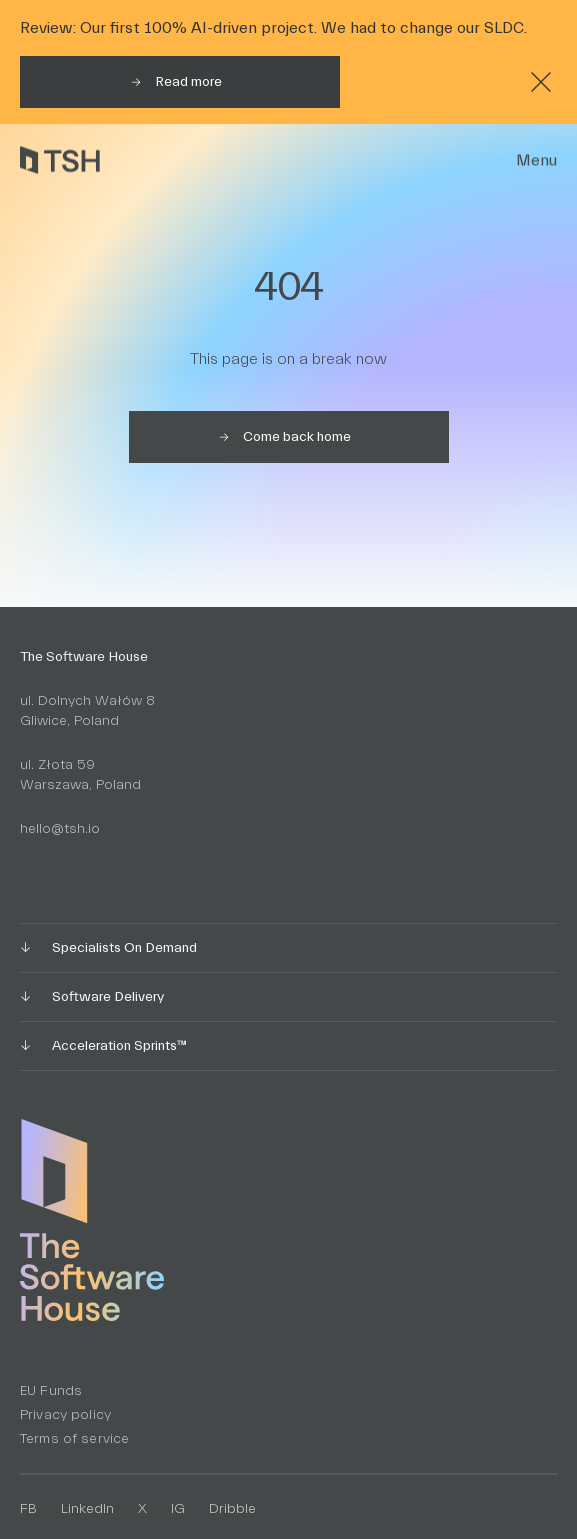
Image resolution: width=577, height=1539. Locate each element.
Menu (536, 160)
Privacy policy (65, 1415)
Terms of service (74, 1439)
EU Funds (51, 1391)
